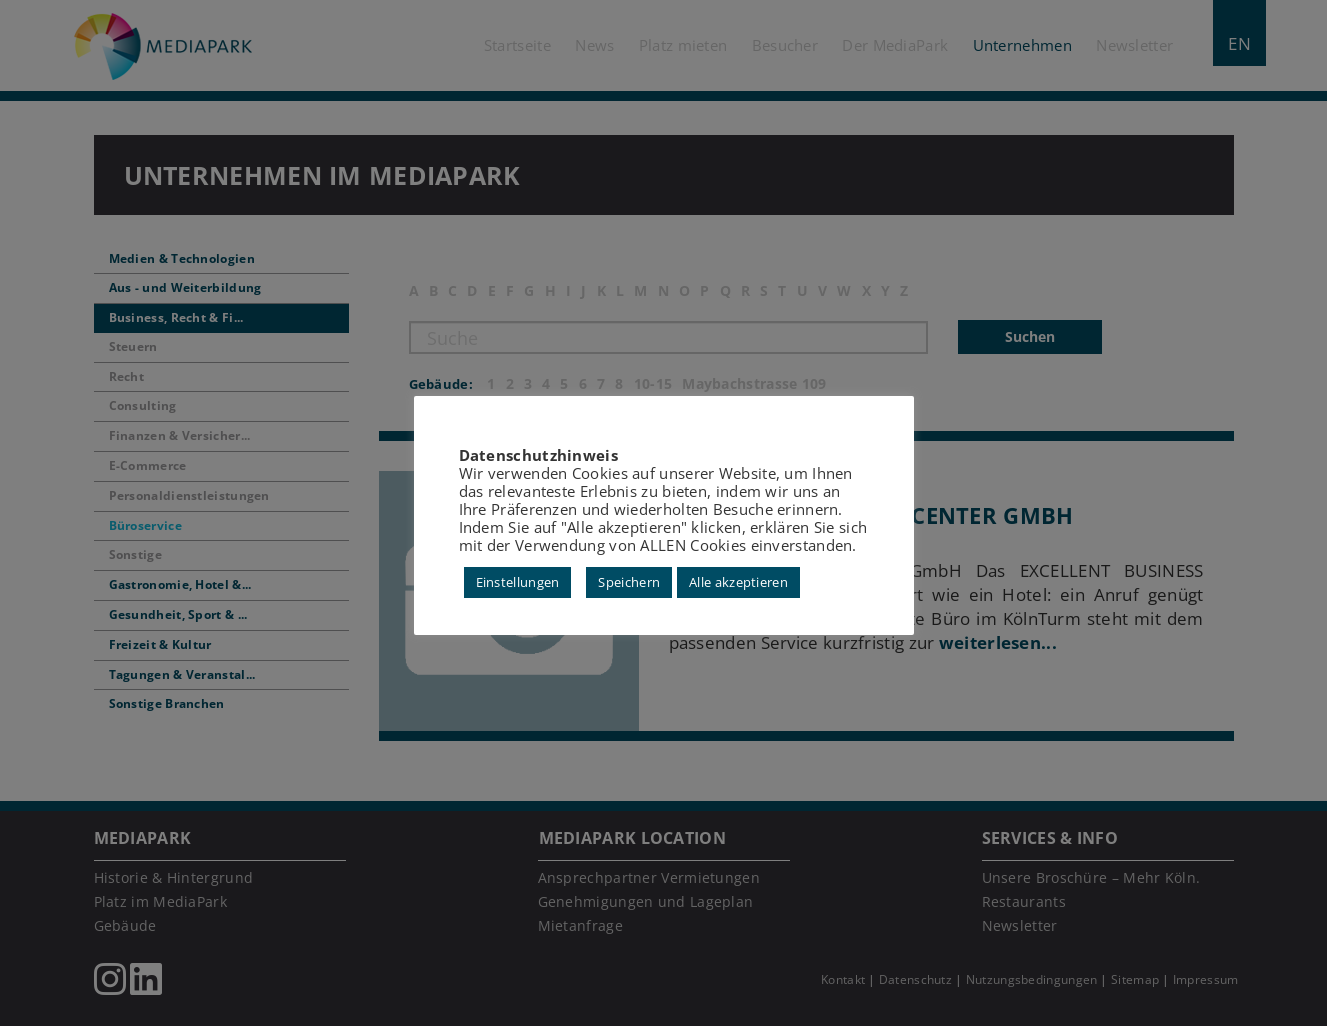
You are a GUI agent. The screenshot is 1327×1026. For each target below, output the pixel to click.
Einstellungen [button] (518, 582)
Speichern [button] (629, 582)
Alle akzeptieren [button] (738, 582)
